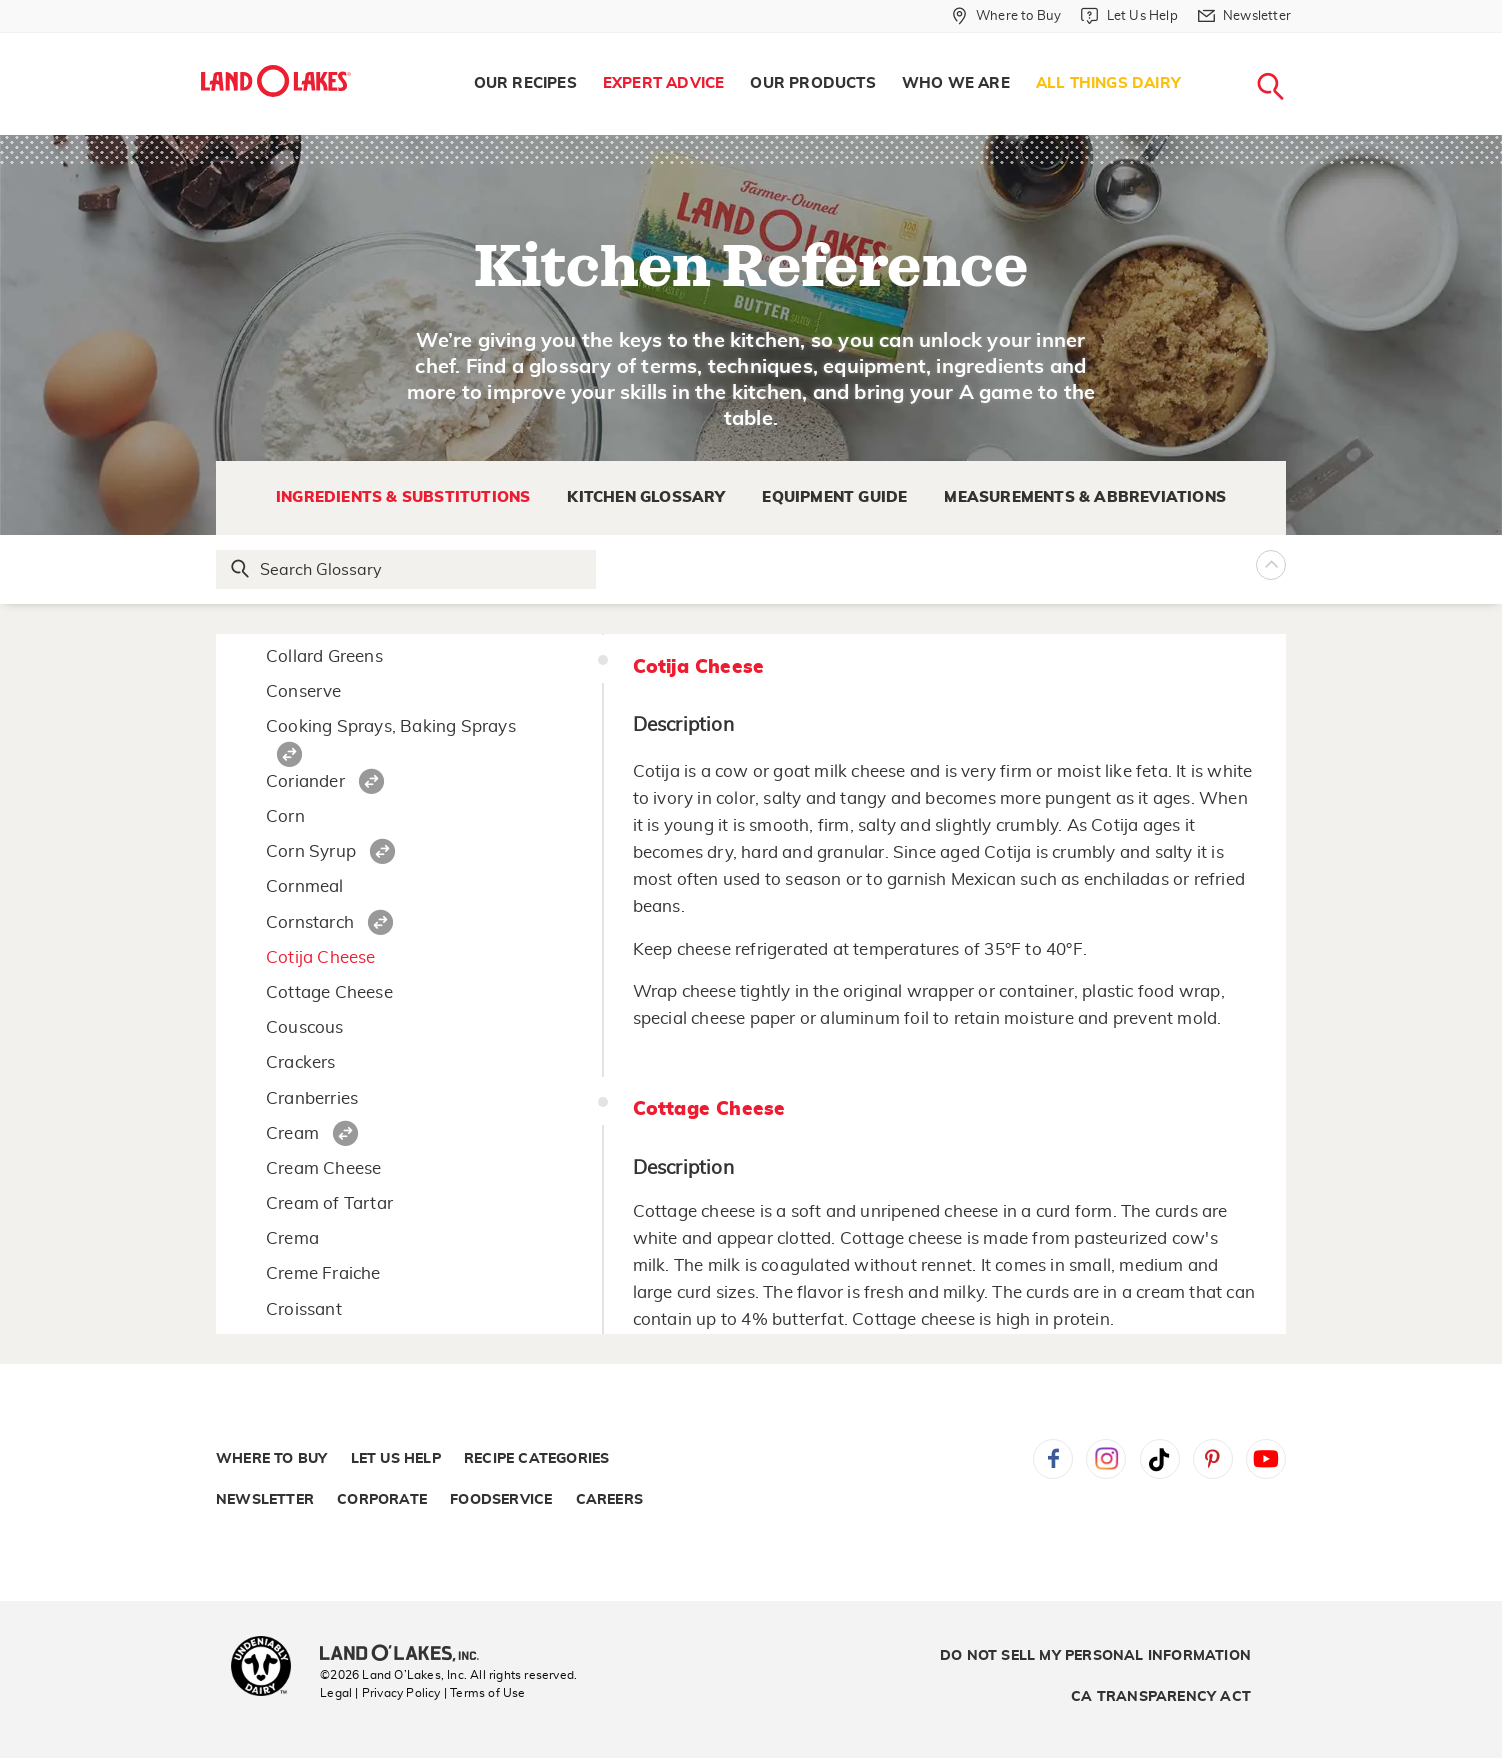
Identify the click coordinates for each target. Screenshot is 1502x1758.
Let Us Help (396, 1459)
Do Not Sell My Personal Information (1095, 1656)
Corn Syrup (311, 851)
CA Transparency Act (1161, 1697)
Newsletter (265, 1500)
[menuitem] (525, 84)
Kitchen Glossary (646, 497)
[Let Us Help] (1129, 16)
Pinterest (1213, 1459)
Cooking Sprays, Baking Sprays (391, 726)
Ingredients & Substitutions (403, 497)
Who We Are (956, 83)
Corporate (382, 1500)
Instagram (1106, 1459)
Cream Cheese (323, 1168)
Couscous (305, 1027)
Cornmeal (305, 886)
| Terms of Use (485, 1693)
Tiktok (1160, 1459)
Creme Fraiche (323, 1273)
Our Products (812, 83)
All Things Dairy (1108, 83)
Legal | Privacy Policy (380, 1693)
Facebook (1053, 1459)
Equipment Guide (834, 497)
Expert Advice (664, 83)
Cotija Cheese (321, 957)
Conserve (304, 691)
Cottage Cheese (329, 992)
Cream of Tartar (329, 1203)
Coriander (305, 781)
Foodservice (501, 1500)
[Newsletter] (1244, 16)
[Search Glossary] (407, 569)
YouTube (1266, 1459)
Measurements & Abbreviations (1085, 497)
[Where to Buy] (1006, 16)
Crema (292, 1238)
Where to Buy (271, 1459)
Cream (292, 1133)
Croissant (304, 1309)
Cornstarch (310, 922)
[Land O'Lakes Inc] (407, 1655)
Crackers (301, 1062)
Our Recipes (525, 83)
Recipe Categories (536, 1459)
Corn (285, 816)
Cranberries (312, 1098)
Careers (609, 1500)
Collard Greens (324, 656)
